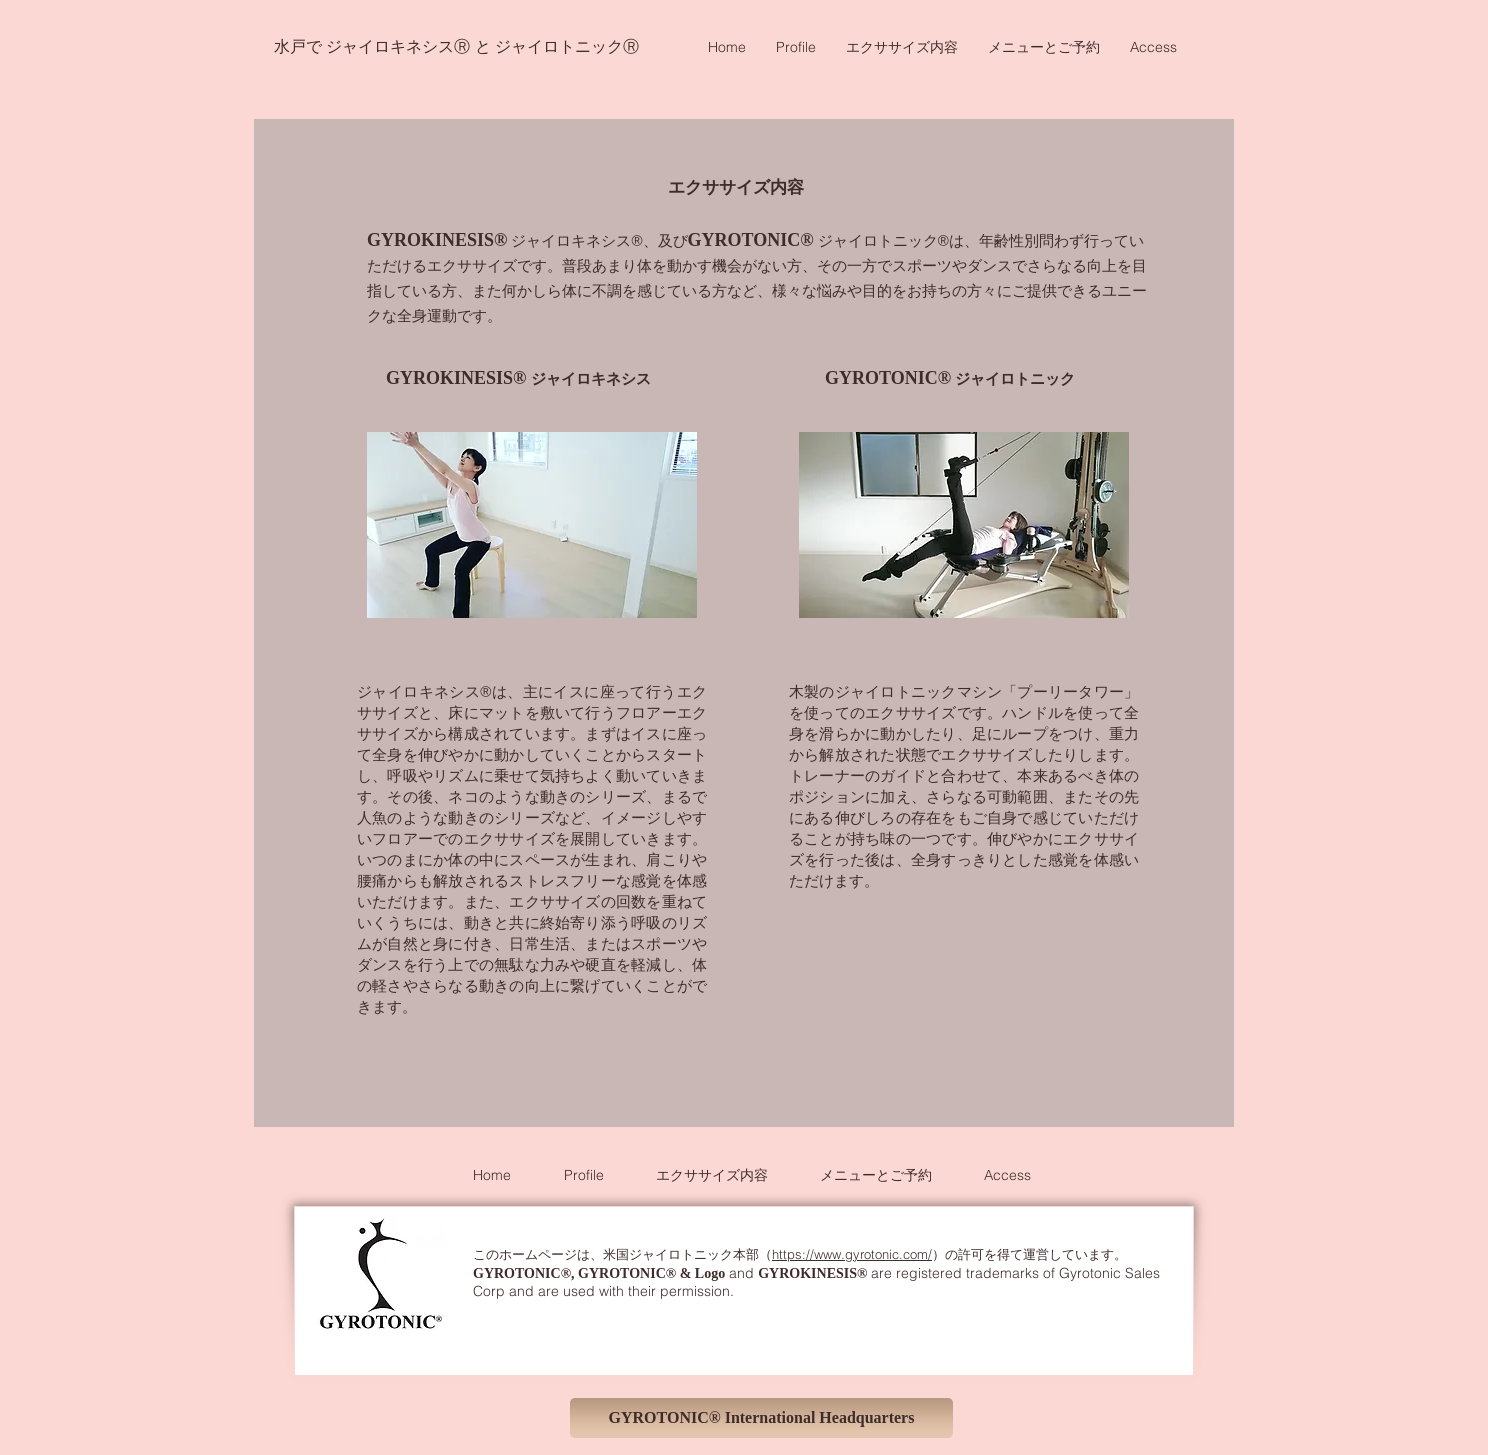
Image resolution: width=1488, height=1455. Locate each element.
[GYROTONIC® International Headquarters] (761, 1418)
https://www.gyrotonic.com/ (852, 1254)
